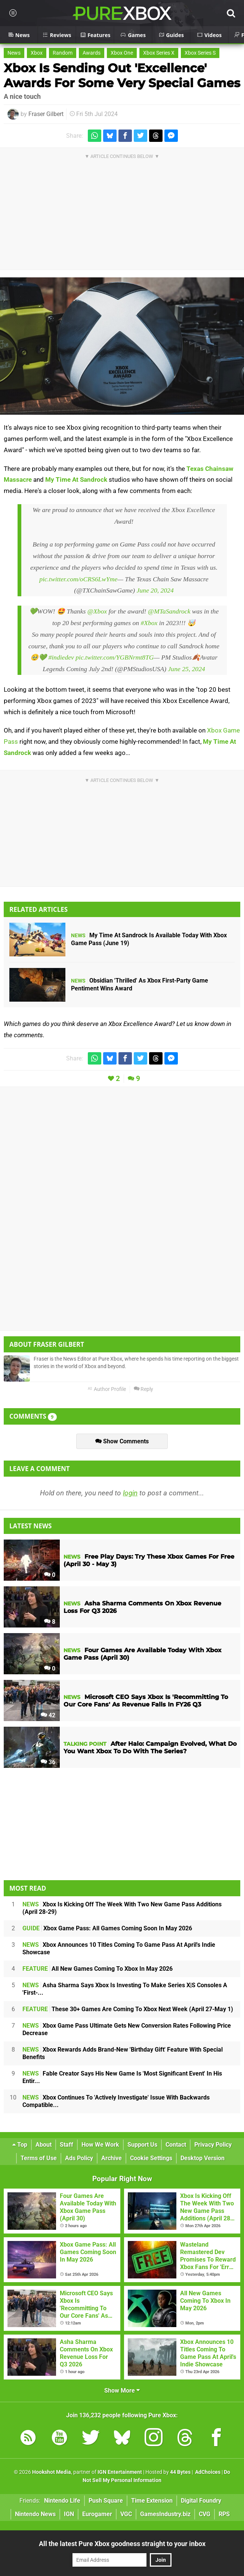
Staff (66, 2144)
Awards (92, 53)
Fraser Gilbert (46, 114)
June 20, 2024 (155, 590)
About (43, 2144)
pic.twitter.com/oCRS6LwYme (78, 579)
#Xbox (148, 623)
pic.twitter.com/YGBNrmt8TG (114, 657)
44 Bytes (180, 2472)
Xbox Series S (200, 53)
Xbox (37, 53)
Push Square (106, 2500)
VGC (126, 2514)
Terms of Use (39, 2158)
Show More (122, 2390)
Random (62, 53)
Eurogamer (97, 2514)
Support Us (142, 2144)
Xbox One (122, 53)
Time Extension (152, 2500)
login (130, 1493)
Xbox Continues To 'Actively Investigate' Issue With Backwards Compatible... (116, 2101)
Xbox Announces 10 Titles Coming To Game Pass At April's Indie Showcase (118, 1948)
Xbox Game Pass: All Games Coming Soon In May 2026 (107, 1928)
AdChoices (207, 2472)
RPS (224, 2514)
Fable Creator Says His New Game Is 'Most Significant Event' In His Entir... (122, 2077)
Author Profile (106, 1389)
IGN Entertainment (120, 2472)
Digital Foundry (201, 2500)
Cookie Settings (151, 2158)
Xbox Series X (158, 53)
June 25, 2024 (186, 669)
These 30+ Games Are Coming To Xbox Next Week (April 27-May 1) (127, 2009)
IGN (69, 2514)
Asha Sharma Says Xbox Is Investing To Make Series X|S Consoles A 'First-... (124, 1989)
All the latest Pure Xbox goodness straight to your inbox (122, 2544)
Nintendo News (35, 2514)
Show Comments (122, 1441)
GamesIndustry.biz (165, 2514)
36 (48, 1762)
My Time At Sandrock (76, 479)
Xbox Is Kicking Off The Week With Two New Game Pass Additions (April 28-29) (122, 1908)
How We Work (100, 2144)
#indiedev (61, 657)
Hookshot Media (51, 2472)
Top (19, 2144)
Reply (143, 1389)
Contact (176, 2144)
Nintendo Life (62, 2500)
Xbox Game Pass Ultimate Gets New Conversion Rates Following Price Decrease (126, 2029)
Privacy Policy (213, 2144)
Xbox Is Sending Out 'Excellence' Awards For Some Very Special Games (122, 75)
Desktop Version (202, 2158)
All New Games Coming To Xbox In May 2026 (97, 1968)
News (14, 53)
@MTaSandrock (169, 611)
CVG (204, 2514)
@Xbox (97, 611)
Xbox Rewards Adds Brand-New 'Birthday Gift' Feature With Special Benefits (122, 2053)
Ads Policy (79, 2158)
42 (48, 1715)
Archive (111, 2158)
